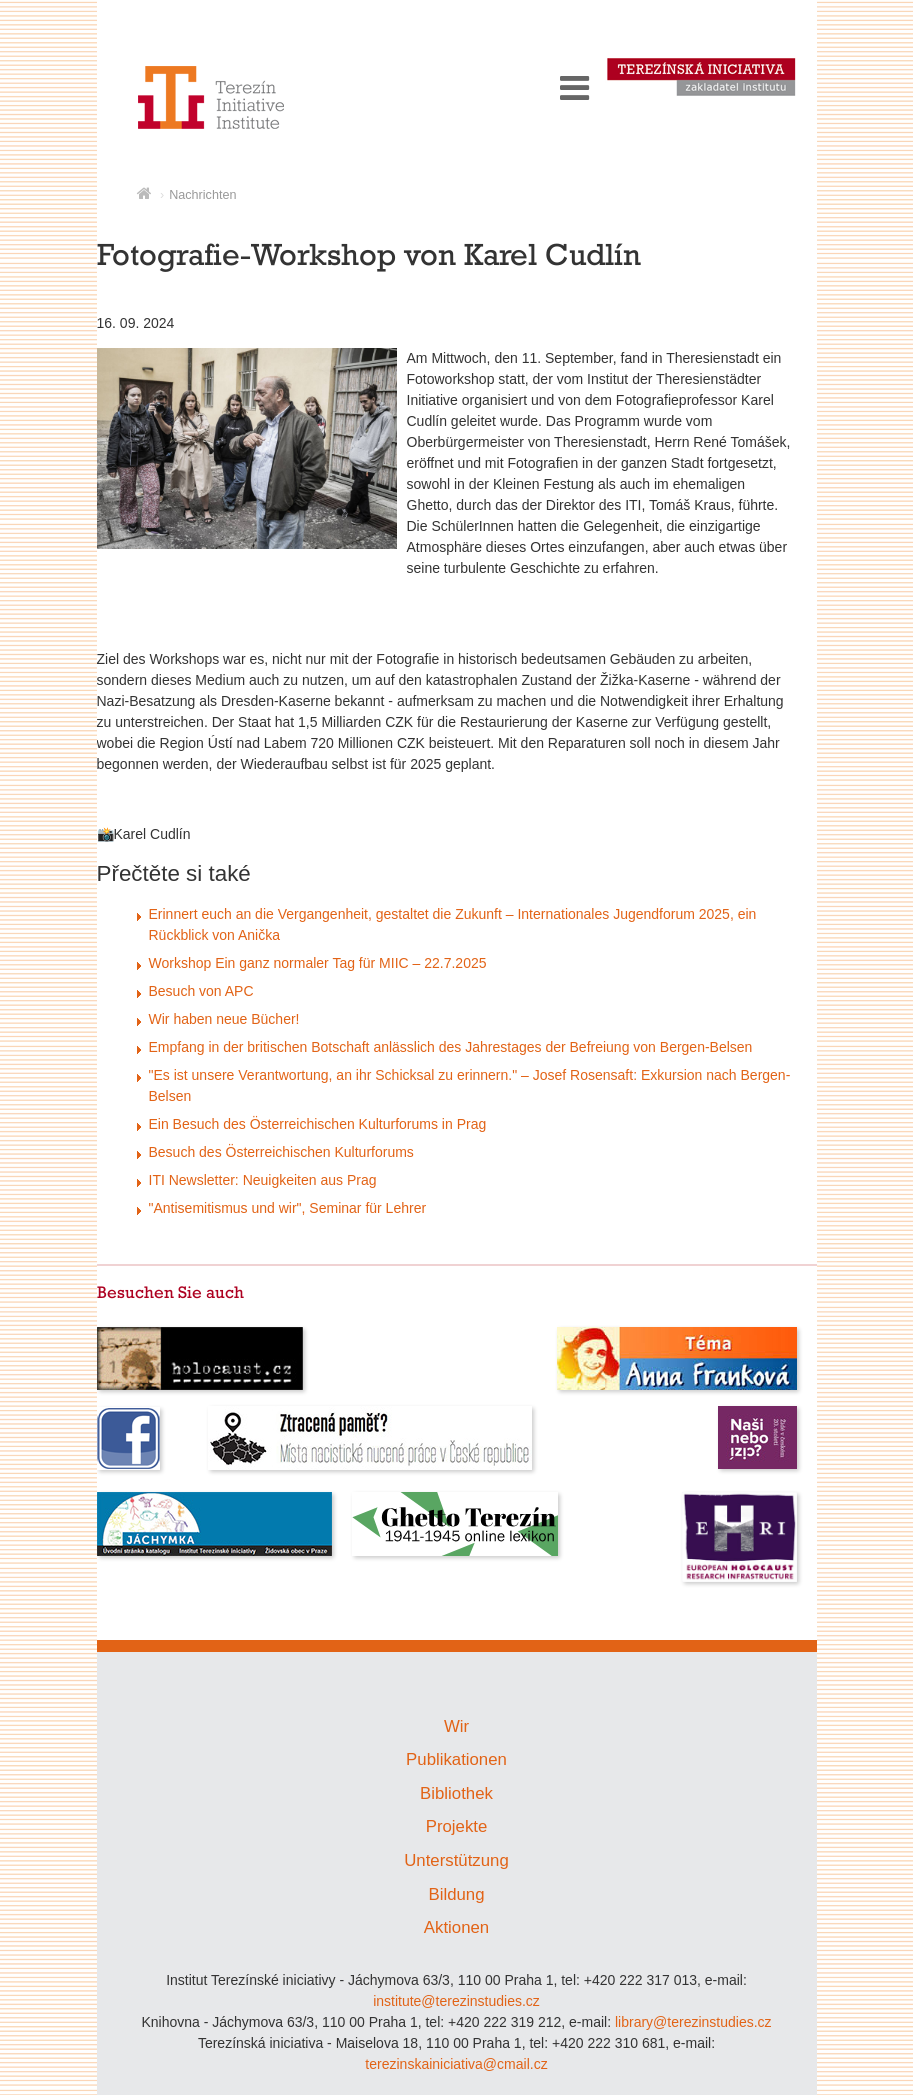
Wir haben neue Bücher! (224, 1019)
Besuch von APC (201, 991)
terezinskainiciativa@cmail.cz (456, 2064)
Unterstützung (456, 1860)
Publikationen (456, 1759)
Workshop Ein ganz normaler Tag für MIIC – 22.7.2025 (318, 963)
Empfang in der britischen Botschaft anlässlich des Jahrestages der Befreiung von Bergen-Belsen (451, 1047)
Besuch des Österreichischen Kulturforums (281, 1152)
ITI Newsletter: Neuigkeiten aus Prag (263, 1180)
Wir (456, 1726)
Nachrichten (202, 195)
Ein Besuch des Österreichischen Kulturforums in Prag (318, 1124)
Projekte (457, 1826)
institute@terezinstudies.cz (456, 2001)
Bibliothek (456, 1793)
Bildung (457, 1894)
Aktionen (456, 1927)
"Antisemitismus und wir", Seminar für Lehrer (288, 1208)
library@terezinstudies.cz (693, 2022)
